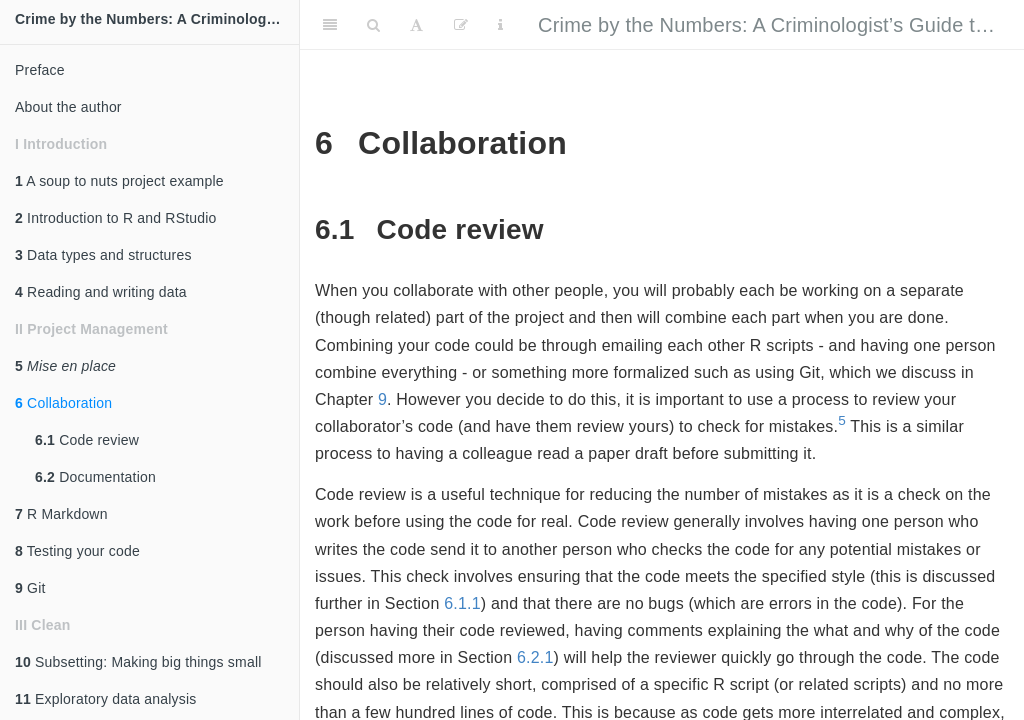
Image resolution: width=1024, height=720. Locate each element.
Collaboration (63, 403)
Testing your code (77, 551)
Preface (40, 70)
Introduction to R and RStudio (116, 218)
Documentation (95, 477)
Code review (87, 440)
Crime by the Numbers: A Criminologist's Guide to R (157, 19)
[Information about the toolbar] (500, 25)
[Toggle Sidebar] (330, 25)
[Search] (373, 25)
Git (30, 588)
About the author (68, 107)
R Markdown (61, 514)
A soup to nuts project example (119, 181)
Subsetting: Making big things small (138, 662)
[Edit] (461, 25)
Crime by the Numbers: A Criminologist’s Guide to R (772, 25)
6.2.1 (535, 657)
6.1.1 (462, 603)
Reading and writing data (101, 292)
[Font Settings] (416, 25)
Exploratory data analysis (106, 699)
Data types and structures (103, 255)
